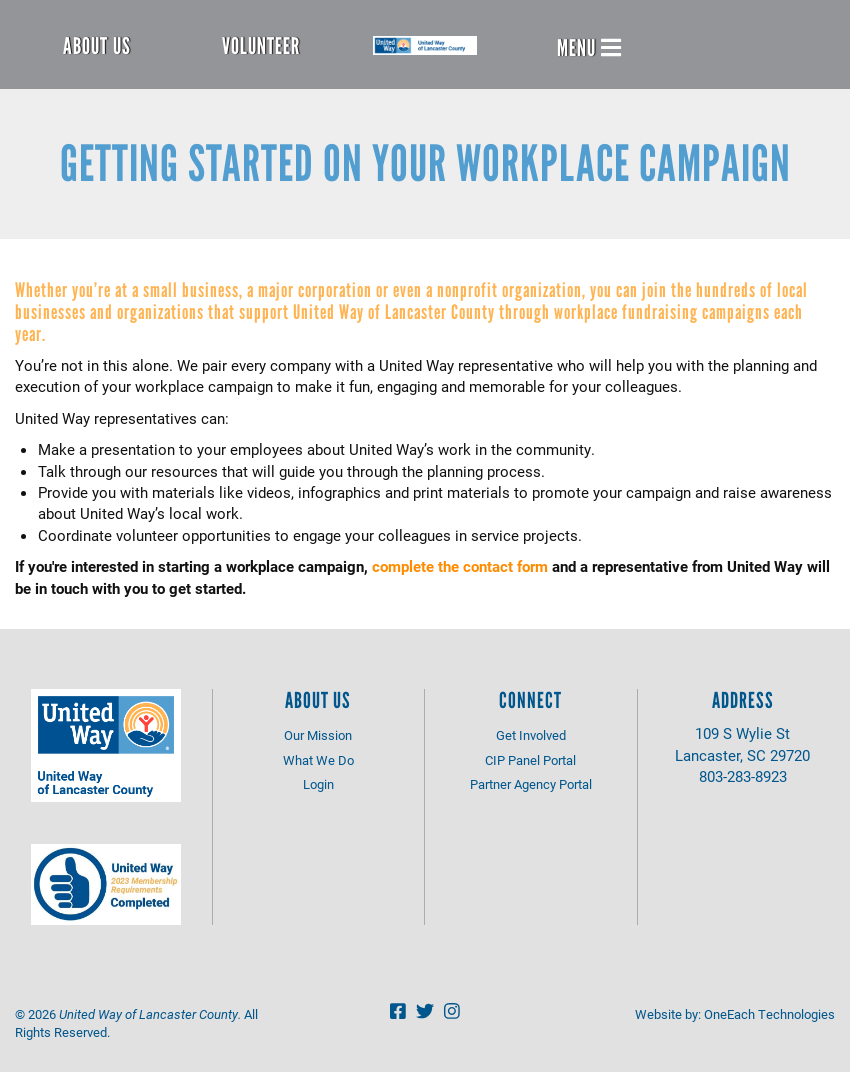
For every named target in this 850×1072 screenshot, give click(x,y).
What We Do (318, 760)
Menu (589, 48)
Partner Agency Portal (531, 784)
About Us (97, 46)
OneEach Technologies (769, 1014)
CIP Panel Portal (530, 760)
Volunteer (261, 46)
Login (318, 784)
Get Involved (531, 735)
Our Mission (318, 735)
